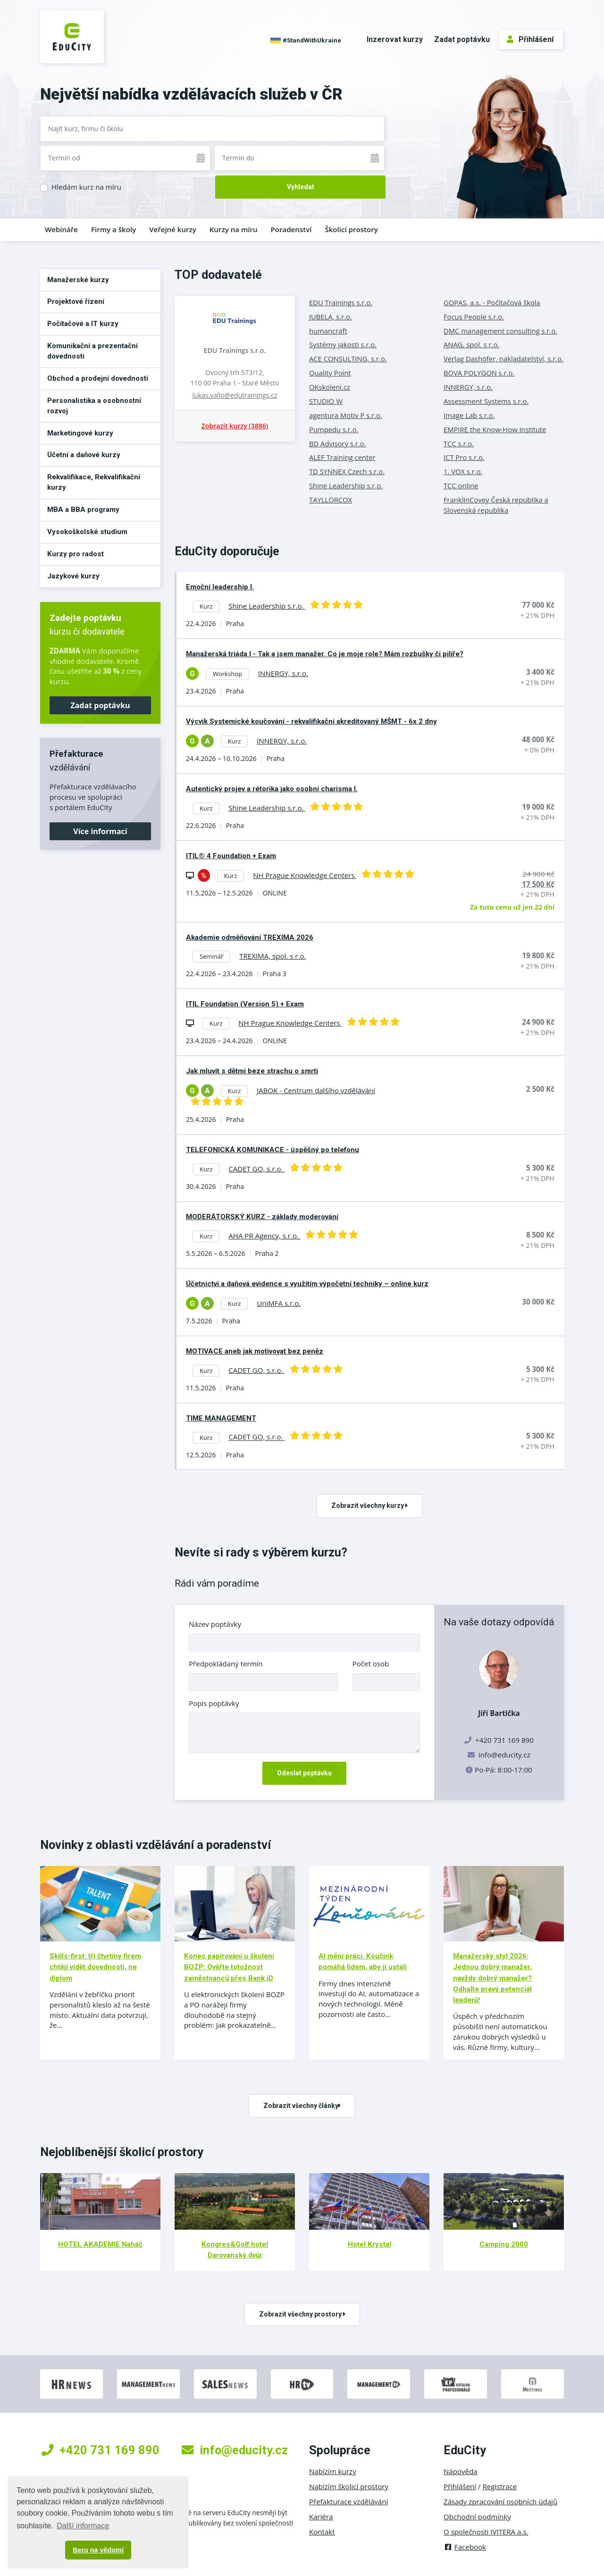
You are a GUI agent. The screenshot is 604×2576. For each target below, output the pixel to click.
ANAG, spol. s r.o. (471, 344)
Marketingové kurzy (80, 433)
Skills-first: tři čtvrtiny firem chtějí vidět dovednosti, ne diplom (95, 1967)
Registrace (500, 2486)
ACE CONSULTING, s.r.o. (348, 358)
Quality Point (330, 372)
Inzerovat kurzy (395, 39)
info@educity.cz (504, 1754)
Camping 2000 (503, 2244)
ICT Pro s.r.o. (464, 457)
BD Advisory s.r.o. (337, 443)
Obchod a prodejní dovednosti (97, 378)
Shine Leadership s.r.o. (346, 485)
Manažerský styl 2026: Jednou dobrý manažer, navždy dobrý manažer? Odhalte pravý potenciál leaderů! (492, 1978)
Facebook (465, 2546)
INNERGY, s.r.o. (468, 387)
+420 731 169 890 (100, 2450)
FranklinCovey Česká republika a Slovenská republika (496, 505)
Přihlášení (530, 39)
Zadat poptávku (462, 39)
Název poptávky (215, 1624)
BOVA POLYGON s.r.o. (479, 372)
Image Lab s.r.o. (469, 415)
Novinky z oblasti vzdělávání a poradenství (155, 1845)
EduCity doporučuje (227, 551)
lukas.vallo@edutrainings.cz (235, 395)
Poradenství (291, 229)
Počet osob (370, 1663)
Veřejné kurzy (172, 229)
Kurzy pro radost (75, 554)
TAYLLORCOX (330, 499)
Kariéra (321, 2516)
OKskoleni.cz (329, 387)
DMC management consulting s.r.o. (500, 330)
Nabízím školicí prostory (348, 2486)
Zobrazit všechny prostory (302, 2314)
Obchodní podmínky (477, 2516)
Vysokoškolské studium (87, 531)
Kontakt (322, 2531)
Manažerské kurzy (78, 280)
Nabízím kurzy (332, 2471)
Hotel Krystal (369, 2244)
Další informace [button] (83, 2526)
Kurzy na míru (234, 229)
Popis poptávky (214, 1703)
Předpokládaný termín (226, 1663)
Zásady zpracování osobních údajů (500, 2501)
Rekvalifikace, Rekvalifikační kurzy (93, 482)
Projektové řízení (75, 301)
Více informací (100, 831)
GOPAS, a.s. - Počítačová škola (492, 302)
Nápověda (461, 2471)
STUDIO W (326, 401)
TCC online (461, 485)
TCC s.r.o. (459, 443)
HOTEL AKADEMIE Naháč (100, 2244)
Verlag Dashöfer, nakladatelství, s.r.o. (503, 358)
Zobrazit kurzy (234, 425)
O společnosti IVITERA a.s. (486, 2531)
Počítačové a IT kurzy (82, 323)
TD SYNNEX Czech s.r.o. (347, 471)
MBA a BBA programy (83, 509)
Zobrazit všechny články (302, 2105)
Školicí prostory (351, 229)
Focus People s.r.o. (474, 316)
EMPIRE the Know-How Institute (495, 429)
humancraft (328, 330)
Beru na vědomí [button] (98, 2550)
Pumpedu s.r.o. (334, 429)
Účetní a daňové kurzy (83, 455)
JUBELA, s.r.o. (330, 316)
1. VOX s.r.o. (463, 471)
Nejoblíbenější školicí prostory (121, 2152)
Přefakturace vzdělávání (348, 2501)
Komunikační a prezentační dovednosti (92, 351)
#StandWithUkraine (305, 40)
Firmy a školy (113, 229)
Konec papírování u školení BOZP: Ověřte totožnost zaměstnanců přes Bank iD (229, 1967)
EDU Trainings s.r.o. (235, 350)
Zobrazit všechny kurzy (369, 1505)
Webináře (61, 229)
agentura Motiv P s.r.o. (345, 415)
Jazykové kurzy (73, 576)
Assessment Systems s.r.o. (486, 401)
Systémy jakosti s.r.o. (343, 344)
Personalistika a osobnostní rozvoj (94, 405)
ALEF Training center (342, 457)
